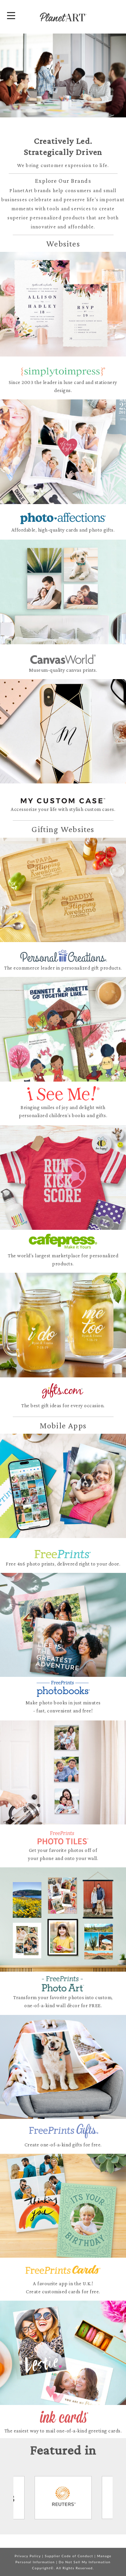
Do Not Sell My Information (85, 2562)
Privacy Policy (27, 2556)
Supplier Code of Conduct (69, 2556)
